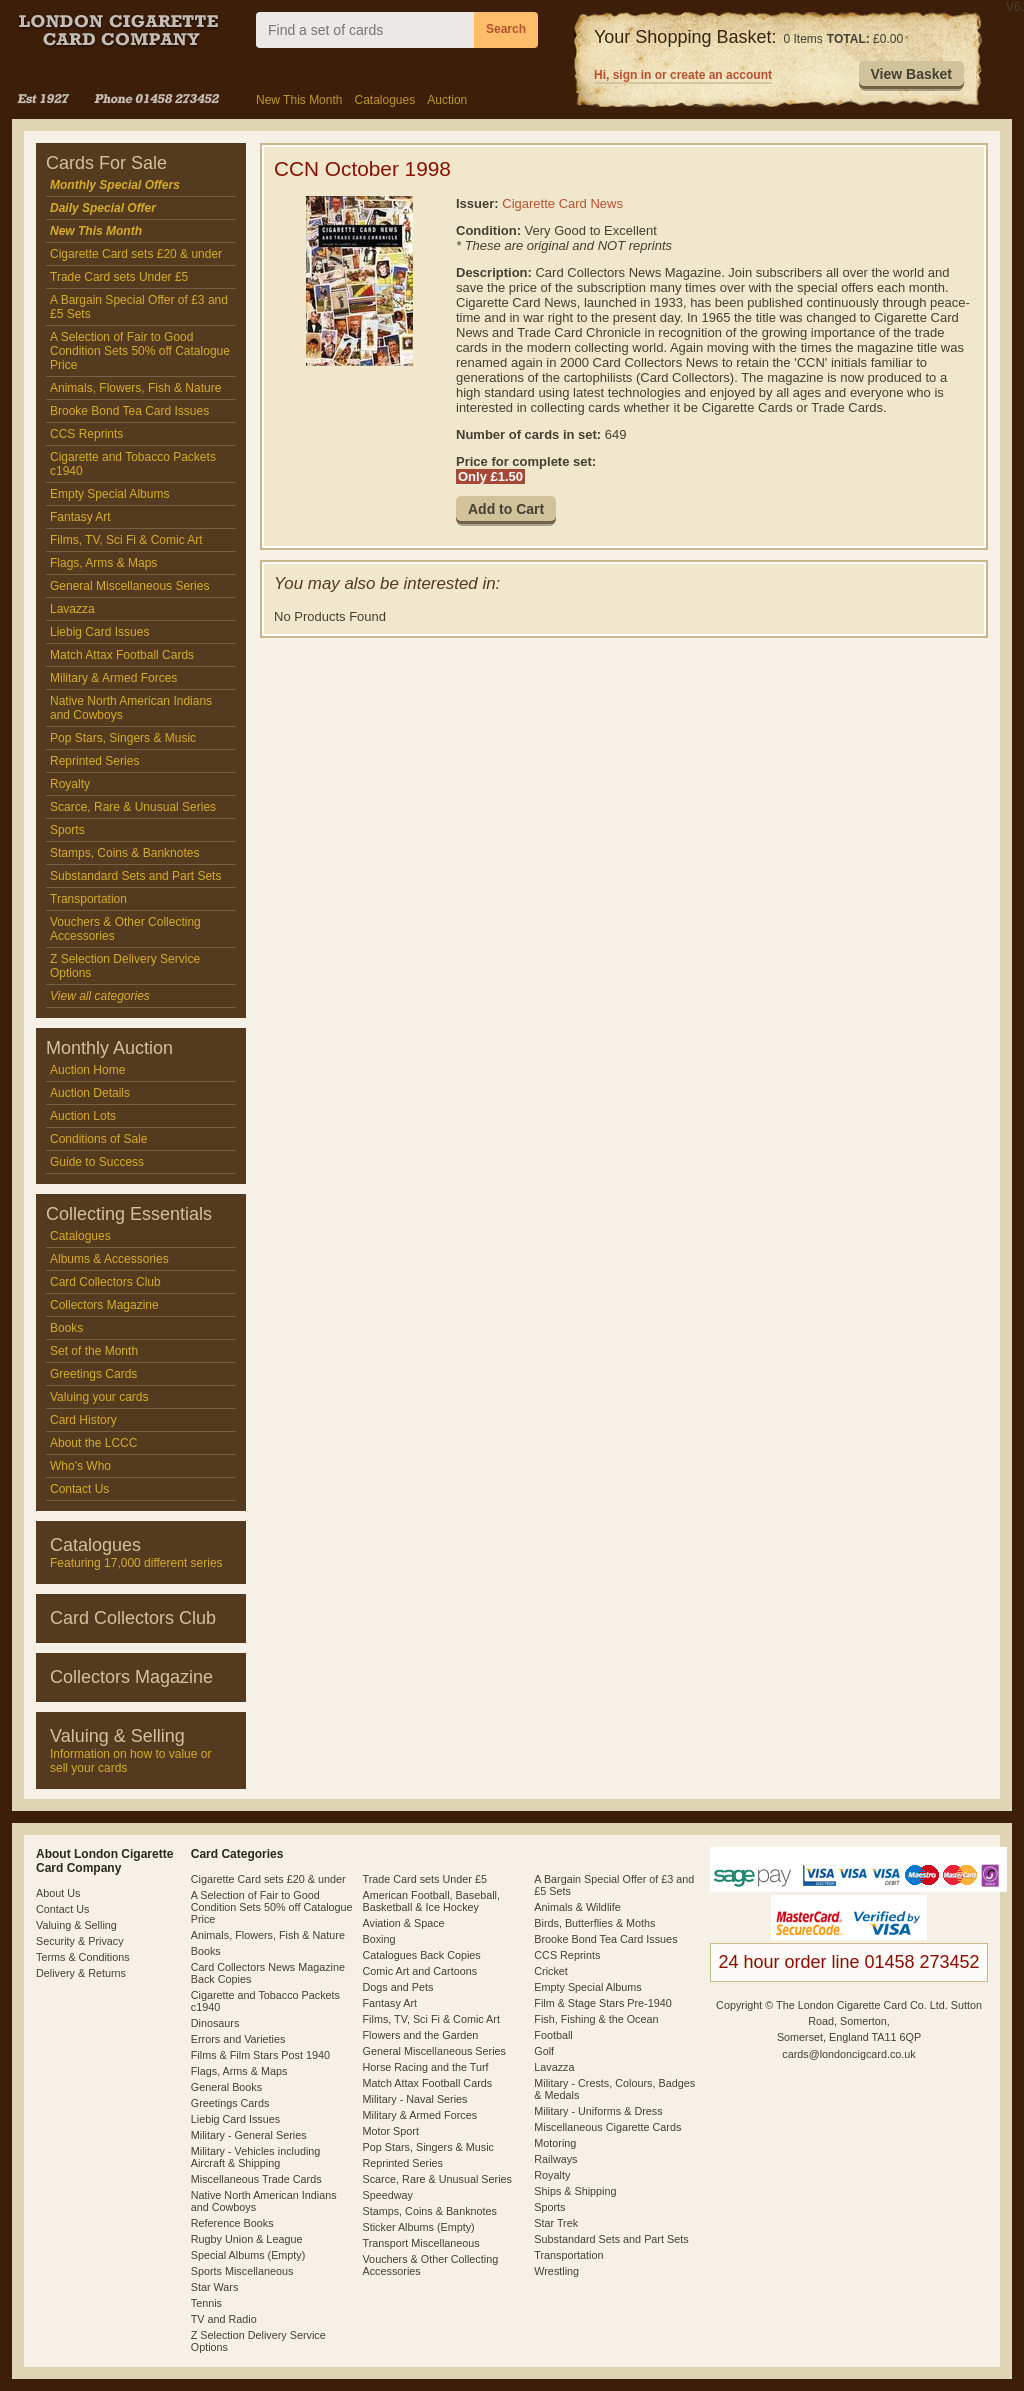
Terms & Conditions (83, 1957)
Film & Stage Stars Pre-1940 (602, 2003)
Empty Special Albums (109, 494)
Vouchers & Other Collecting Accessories (125, 929)
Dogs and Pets (398, 1987)
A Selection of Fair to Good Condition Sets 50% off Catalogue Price (140, 351)
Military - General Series (249, 2135)
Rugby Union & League (247, 2239)
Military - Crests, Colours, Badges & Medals (614, 2089)
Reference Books (232, 2223)
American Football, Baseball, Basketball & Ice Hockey (431, 1901)
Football (553, 2035)
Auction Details (90, 1093)
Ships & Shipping (575, 2191)
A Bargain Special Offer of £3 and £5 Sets (139, 307)
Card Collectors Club (105, 1282)
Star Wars (215, 2287)
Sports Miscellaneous (242, 2271)
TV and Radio (224, 2319)
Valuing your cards (99, 1397)
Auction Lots (83, 1116)
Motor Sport (391, 2131)
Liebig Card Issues (99, 632)
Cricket (551, 1971)
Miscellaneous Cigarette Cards (607, 2127)
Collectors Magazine (104, 1305)
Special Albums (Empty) (248, 2255)
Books (66, 1328)
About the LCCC (93, 1443)
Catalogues (384, 100)
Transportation (88, 899)
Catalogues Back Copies (422, 1955)
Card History (83, 1420)
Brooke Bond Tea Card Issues (129, 411)
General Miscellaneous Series (129, 586)
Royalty (70, 784)
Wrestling (556, 2271)
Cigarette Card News (562, 203)
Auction (447, 100)
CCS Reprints (86, 434)
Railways (555, 2159)
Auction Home (87, 1070)
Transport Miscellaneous (421, 2243)
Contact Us (79, 1489)
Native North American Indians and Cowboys (131, 708)
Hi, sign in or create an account (683, 75)
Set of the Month (94, 1351)
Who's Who (80, 1466)
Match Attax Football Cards (122, 655)
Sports (67, 830)
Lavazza (72, 609)
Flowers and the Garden (421, 2035)
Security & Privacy (80, 1941)
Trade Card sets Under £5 (119, 277)
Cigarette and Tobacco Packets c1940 (133, 464)
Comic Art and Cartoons (420, 1971)
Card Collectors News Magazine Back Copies (268, 1973)
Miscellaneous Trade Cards (256, 2179)
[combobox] (365, 30)
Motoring (555, 2143)
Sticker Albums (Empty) (419, 2227)
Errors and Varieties (238, 2039)
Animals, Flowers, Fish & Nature (135, 388)
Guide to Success (97, 1162)
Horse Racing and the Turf (426, 2067)
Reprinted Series (94, 761)
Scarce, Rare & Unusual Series (133, 807)
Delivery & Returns (81, 1973)
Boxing (379, 1939)
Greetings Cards (93, 1374)
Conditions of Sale (98, 1139)
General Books (226, 2087)
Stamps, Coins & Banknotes (124, 853)
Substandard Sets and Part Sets (135, 876)
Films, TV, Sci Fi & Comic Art (126, 540)
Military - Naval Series (415, 2099)
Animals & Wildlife (577, 1907)
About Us (58, 1893)
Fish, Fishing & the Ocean (596, 2019)
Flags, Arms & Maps (103, 563)
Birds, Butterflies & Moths (594, 1923)
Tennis (206, 2303)
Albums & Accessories (109, 1259)
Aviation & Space (404, 1923)
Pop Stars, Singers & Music (123, 738)
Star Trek (556, 2223)
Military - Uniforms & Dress (598, 2111)
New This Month (299, 100)
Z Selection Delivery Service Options (125, 966)
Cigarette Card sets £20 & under (136, 254)
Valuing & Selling (76, 1925)
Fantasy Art (80, 517)
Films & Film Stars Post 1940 (260, 2055)
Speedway (388, 2195)
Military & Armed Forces (113, 678)
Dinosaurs (215, 2023)
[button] (911, 75)
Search (506, 29)
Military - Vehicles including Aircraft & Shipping (256, 2157)
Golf (544, 2051)
